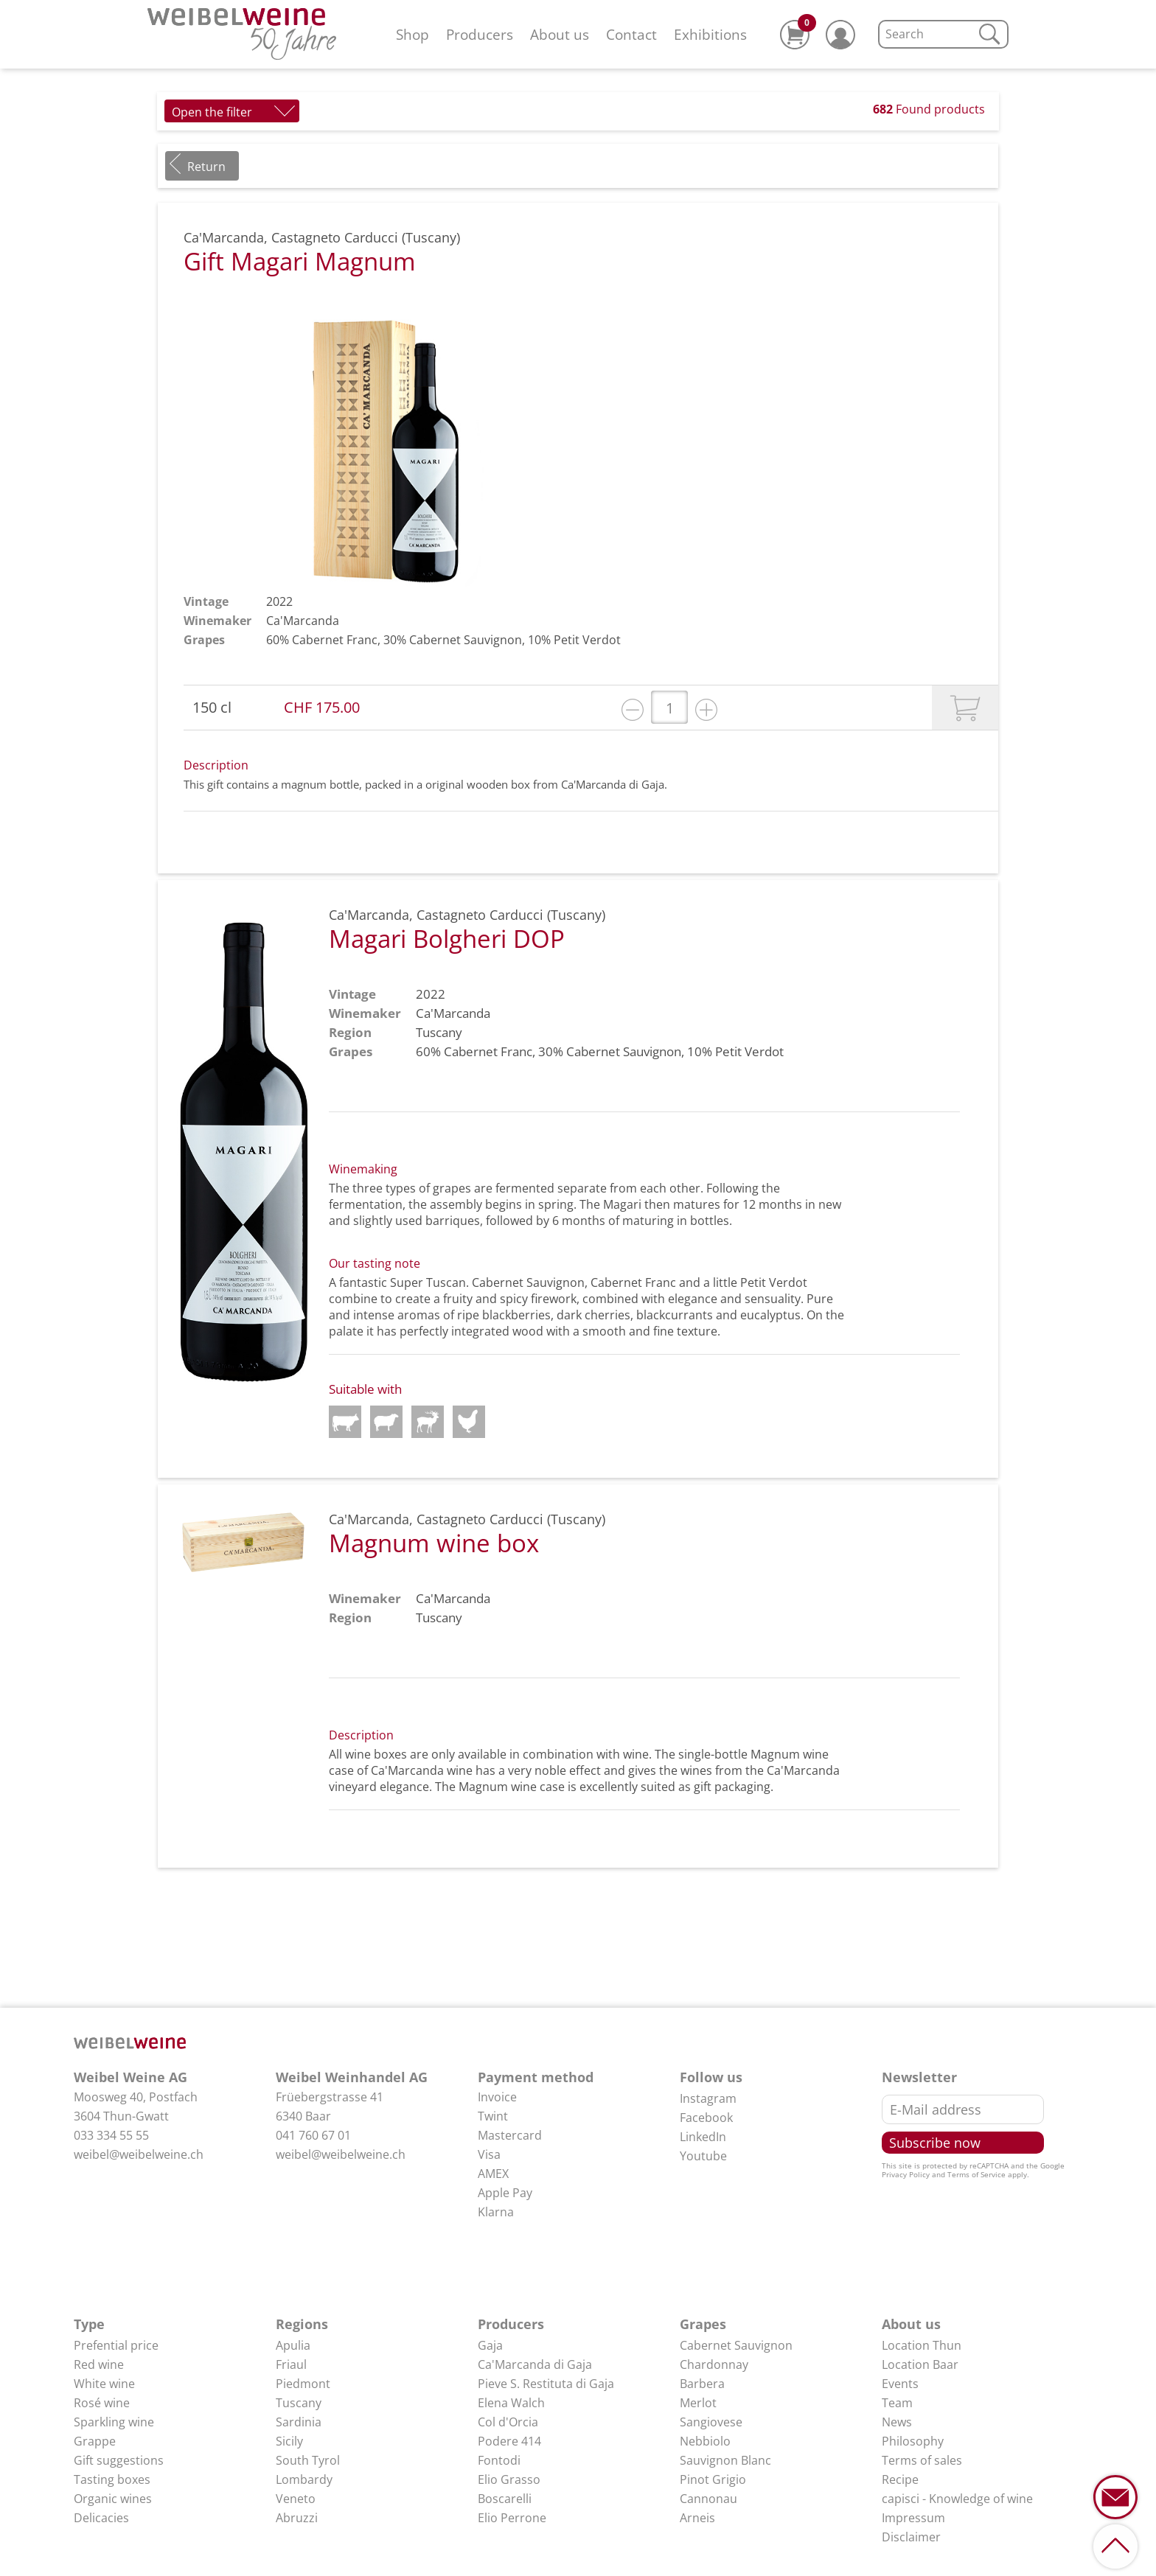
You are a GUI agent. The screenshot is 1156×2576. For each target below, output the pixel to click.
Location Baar (920, 2364)
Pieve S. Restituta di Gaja (546, 2384)
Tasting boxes (112, 2479)
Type (89, 2324)
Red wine (99, 2364)
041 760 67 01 (313, 2135)
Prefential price (116, 2345)
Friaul (291, 2364)
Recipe (900, 2479)
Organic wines (113, 2499)
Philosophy (913, 2441)
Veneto (296, 2499)
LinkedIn (703, 2137)
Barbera (702, 2384)
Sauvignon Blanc (725, 2460)
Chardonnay (714, 2364)
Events (900, 2384)
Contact (631, 34)
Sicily (289, 2441)
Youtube (703, 2156)
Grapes (703, 2324)
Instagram (708, 2098)
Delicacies (101, 2518)
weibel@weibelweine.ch (138, 2154)
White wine (104, 2384)
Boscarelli (505, 2499)
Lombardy (304, 2479)
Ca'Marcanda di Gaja (535, 2364)
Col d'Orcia (508, 2422)
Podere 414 (509, 2441)
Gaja (490, 2345)
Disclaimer (911, 2537)
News (897, 2422)
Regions (302, 2324)
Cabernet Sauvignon (465, 640)
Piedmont (303, 2384)
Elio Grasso (509, 2479)
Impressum (913, 2518)
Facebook (706, 2117)
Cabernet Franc (334, 640)
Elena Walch (511, 2403)
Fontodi (499, 2460)
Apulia (293, 2345)
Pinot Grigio (713, 2479)
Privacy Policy (906, 2174)
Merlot (698, 2403)
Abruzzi (297, 2518)
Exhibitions (710, 34)
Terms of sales (922, 2460)
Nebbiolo (705, 2441)
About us (559, 34)
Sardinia (298, 2422)
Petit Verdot (587, 640)
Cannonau (708, 2499)
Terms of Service (976, 2174)
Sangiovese (711, 2422)
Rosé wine (102, 2403)
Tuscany (298, 2403)
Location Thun (921, 2345)
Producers (479, 34)
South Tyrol (308, 2460)
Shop (412, 34)
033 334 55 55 (111, 2135)
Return (206, 166)
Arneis (697, 2518)
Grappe (95, 2441)
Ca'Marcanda (302, 620)
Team (897, 2403)
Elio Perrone (512, 2518)
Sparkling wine (114, 2422)
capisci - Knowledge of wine (957, 2499)
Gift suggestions (119, 2460)
